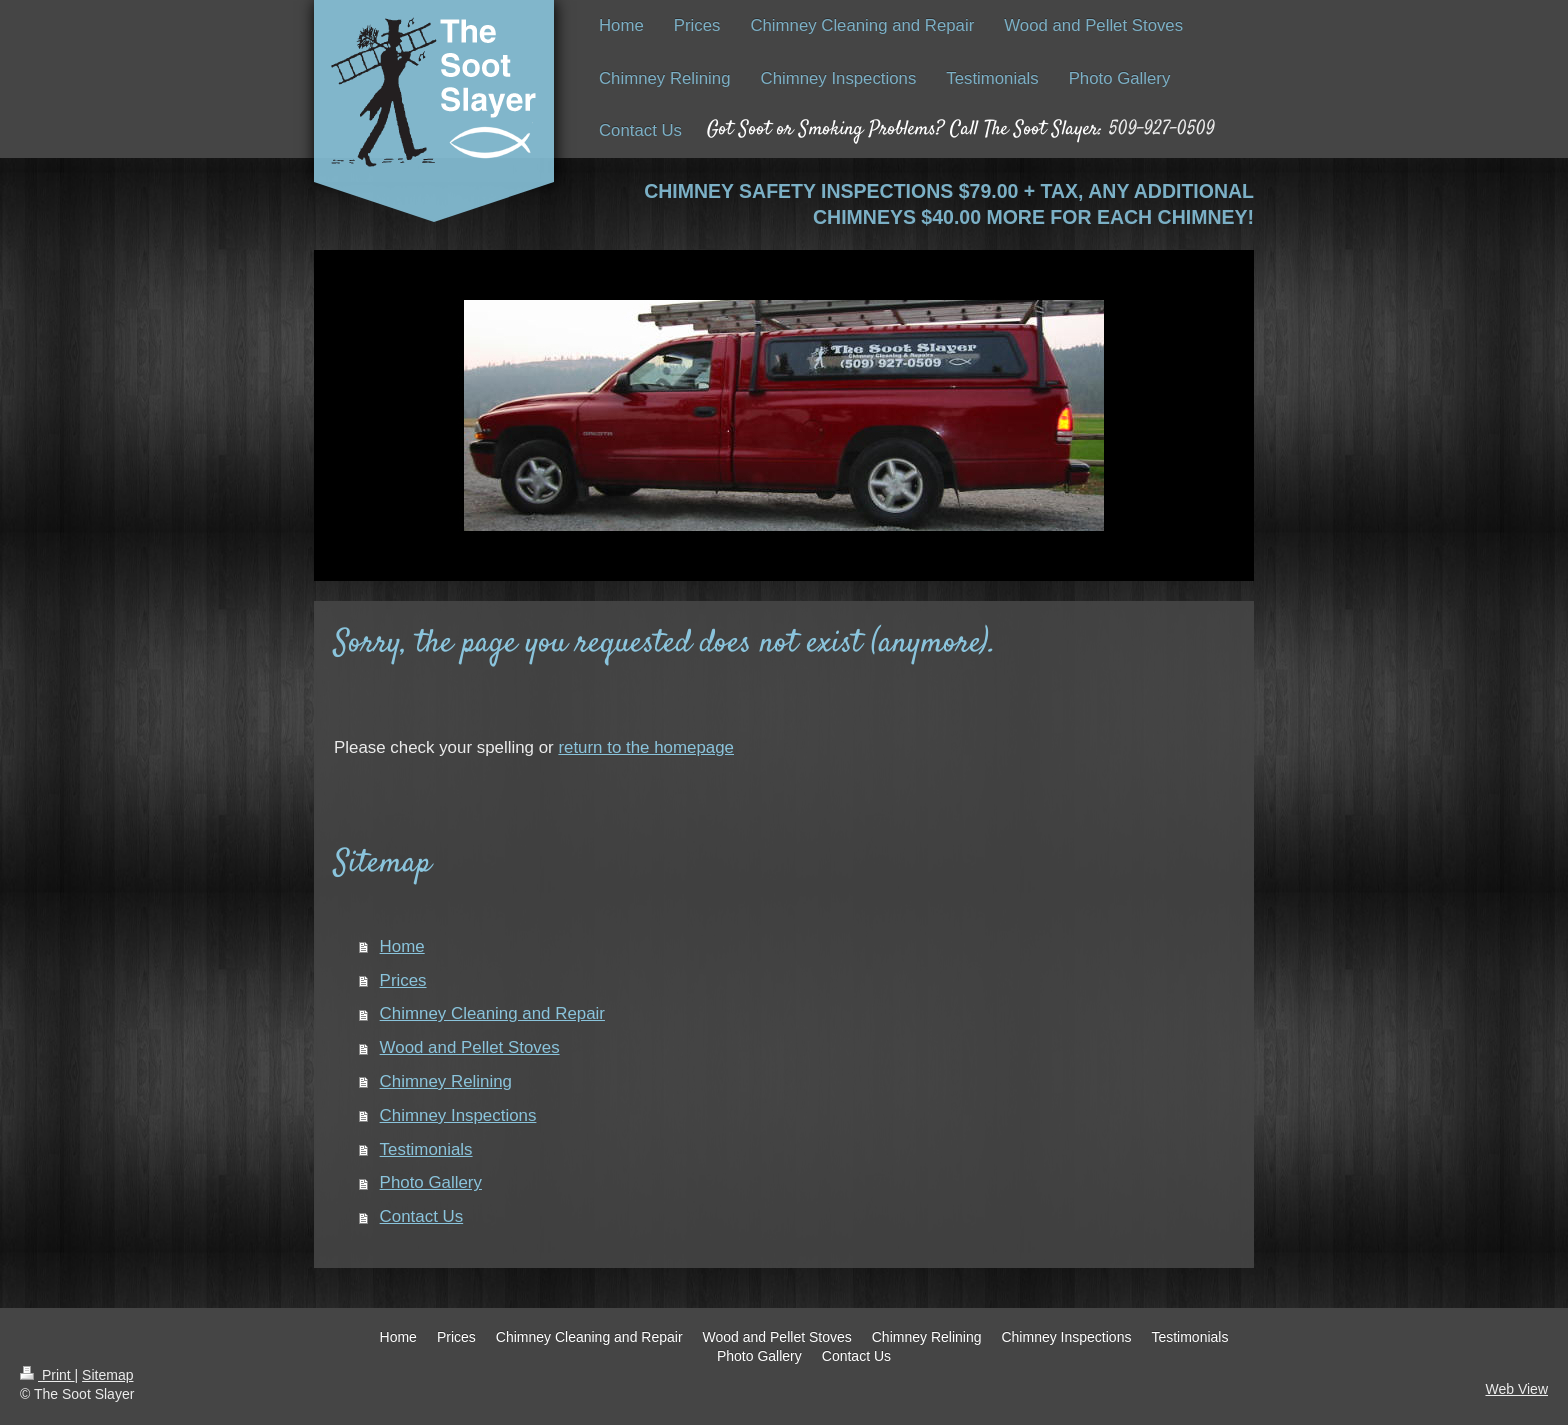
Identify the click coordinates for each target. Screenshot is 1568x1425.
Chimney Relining (446, 1081)
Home (402, 946)
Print (47, 1375)
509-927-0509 (1162, 129)
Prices (403, 980)
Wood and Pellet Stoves (470, 1047)
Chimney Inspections (458, 1115)
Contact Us (422, 1216)
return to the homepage (646, 747)
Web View (1516, 1389)
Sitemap (107, 1375)
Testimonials (426, 1149)
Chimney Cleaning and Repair (492, 1013)
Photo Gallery (431, 1182)
